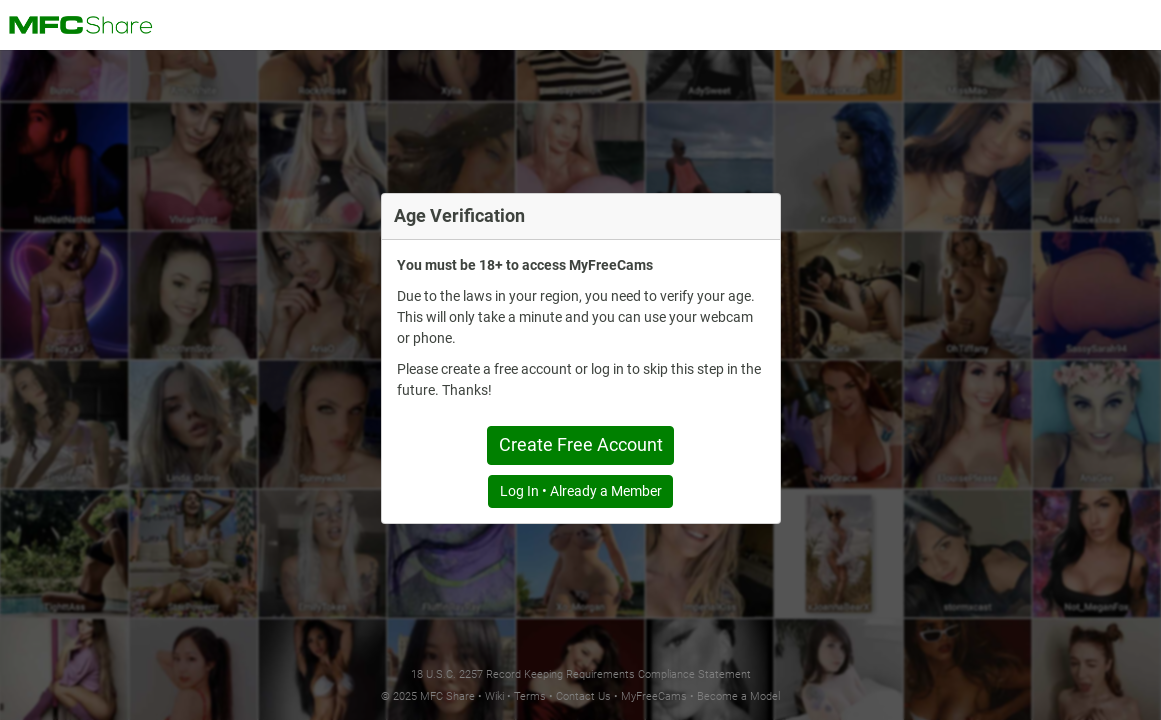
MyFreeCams (654, 696)
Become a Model (738, 696)
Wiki (494, 696)
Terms (530, 696)
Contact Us (583, 696)
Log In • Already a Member (581, 491)
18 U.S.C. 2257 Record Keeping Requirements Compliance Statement (581, 674)
